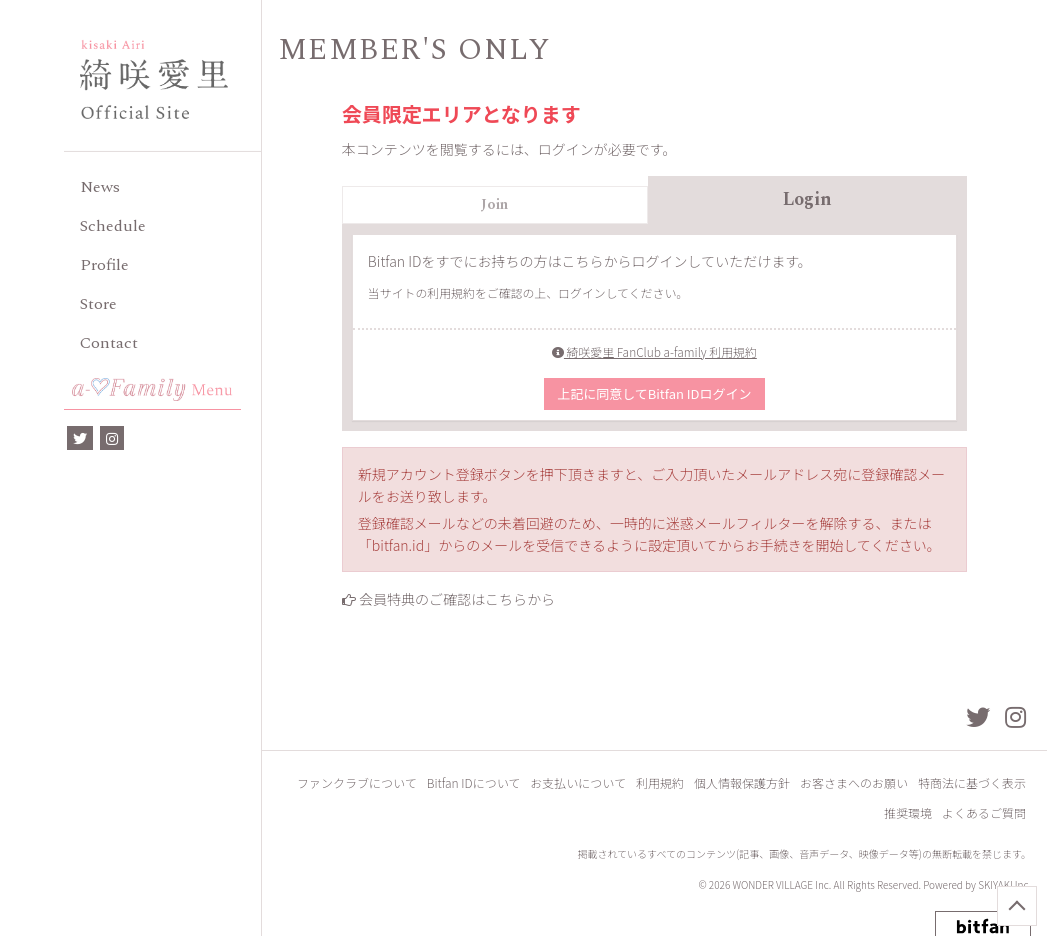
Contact (109, 343)
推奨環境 (908, 812)
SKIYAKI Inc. (1004, 884)
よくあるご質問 (984, 812)
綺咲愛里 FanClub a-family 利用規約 (654, 351)
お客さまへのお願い (854, 782)
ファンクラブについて (357, 782)
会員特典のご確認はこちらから (457, 599)
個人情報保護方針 (742, 782)
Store (98, 304)
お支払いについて (578, 782)
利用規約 (660, 782)
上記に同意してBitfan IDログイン (654, 393)
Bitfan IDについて (474, 782)
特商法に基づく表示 (972, 782)
